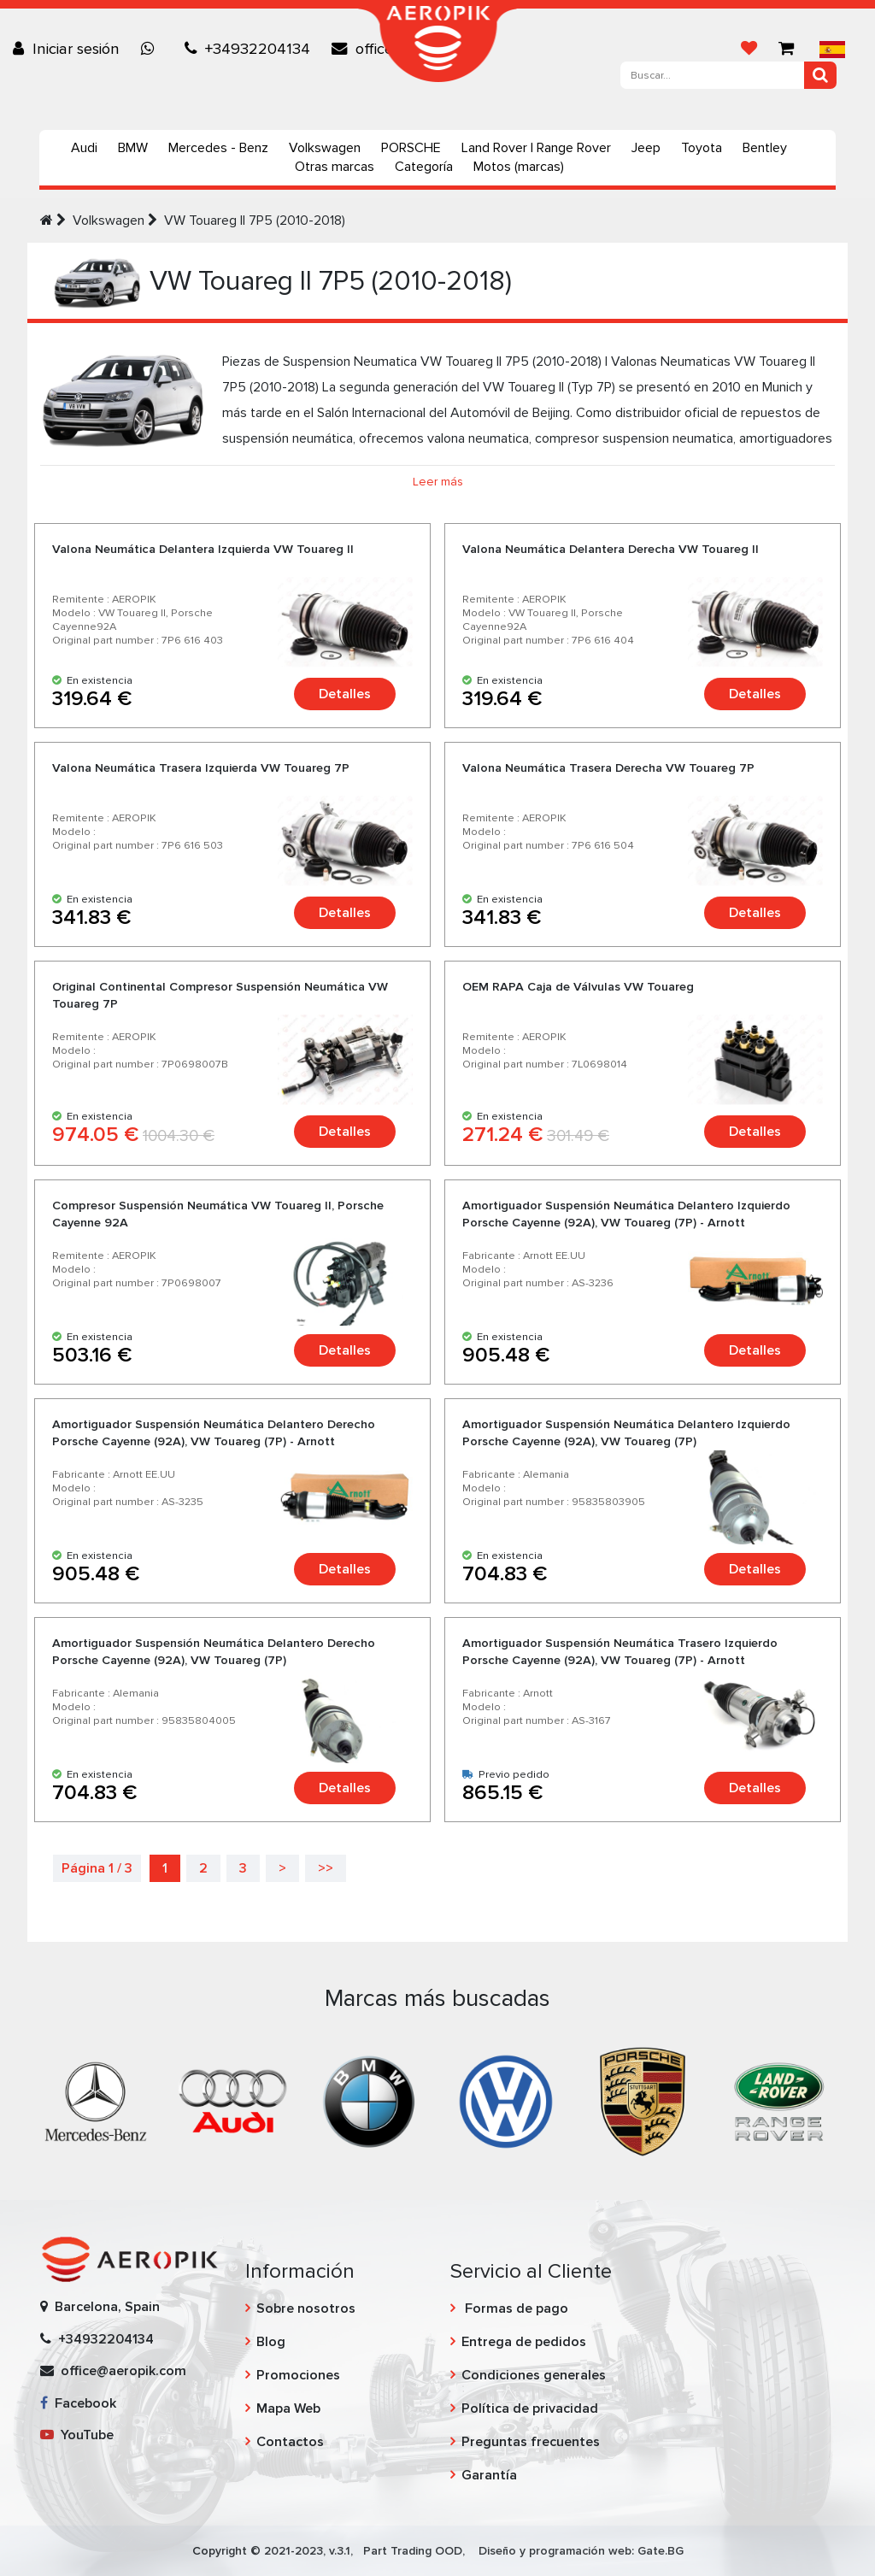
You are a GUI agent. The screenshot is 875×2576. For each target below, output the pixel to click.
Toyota (701, 147)
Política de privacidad (529, 2408)
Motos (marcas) (518, 166)
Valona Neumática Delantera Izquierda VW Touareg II (203, 549)
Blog (270, 2341)
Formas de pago (514, 2308)
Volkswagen (325, 147)
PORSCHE (411, 147)
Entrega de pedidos (523, 2341)
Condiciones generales (533, 2375)
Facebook (78, 2403)
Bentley (765, 147)
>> (325, 1868)
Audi (84, 147)
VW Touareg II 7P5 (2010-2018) (254, 220)
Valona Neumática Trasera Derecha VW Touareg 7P (608, 768)
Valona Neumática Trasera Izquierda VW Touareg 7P (200, 768)
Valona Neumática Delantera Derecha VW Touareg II (610, 549)
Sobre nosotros (305, 2308)
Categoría (424, 166)
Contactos (290, 2441)
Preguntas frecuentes (530, 2441)
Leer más (438, 481)
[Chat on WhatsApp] (152, 48)
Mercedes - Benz (218, 147)
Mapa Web (288, 2408)
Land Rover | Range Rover (536, 147)
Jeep (646, 147)
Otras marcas (334, 166)
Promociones (298, 2375)
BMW (133, 147)
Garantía (489, 2475)
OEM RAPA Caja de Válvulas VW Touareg (578, 986)
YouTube (77, 2435)
